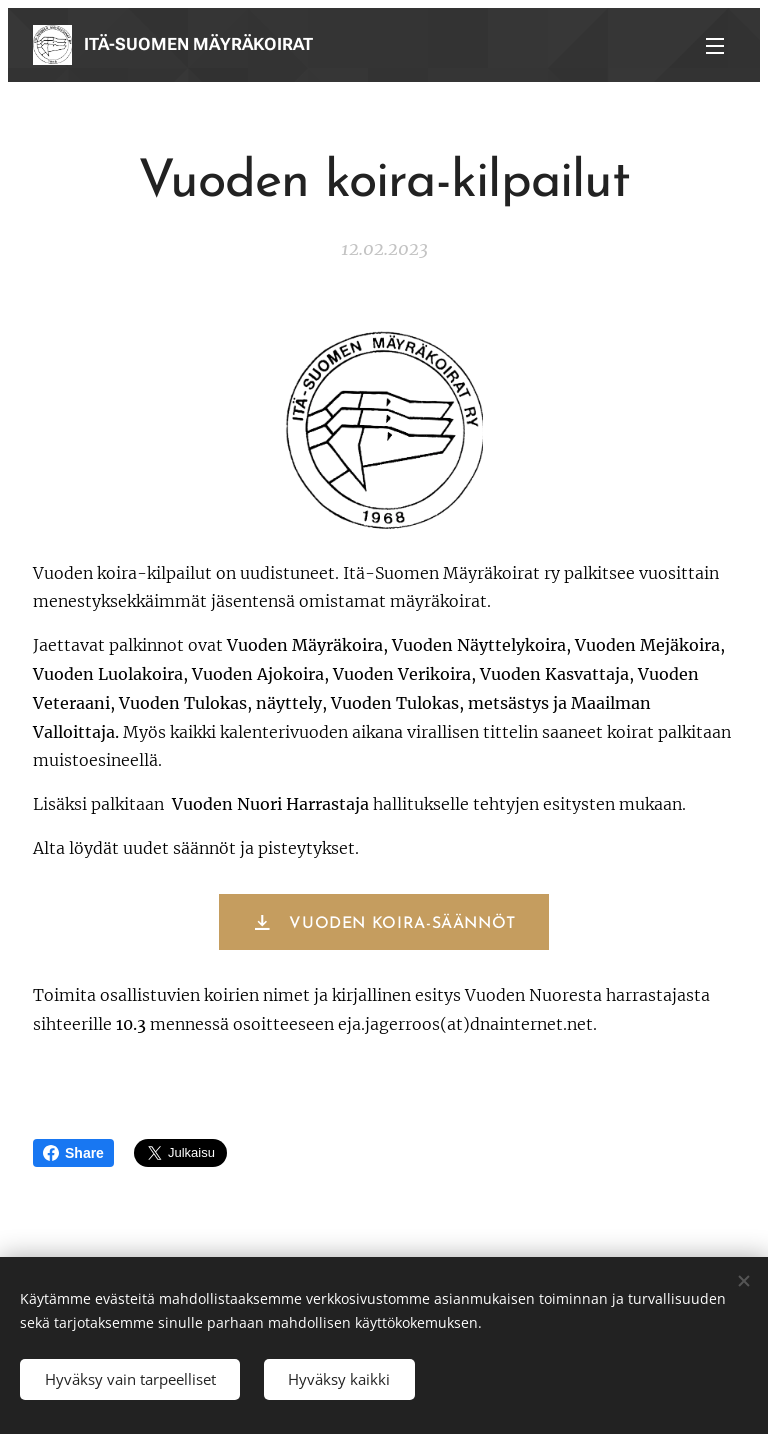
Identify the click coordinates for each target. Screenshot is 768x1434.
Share (73, 1153)
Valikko (715, 46)
